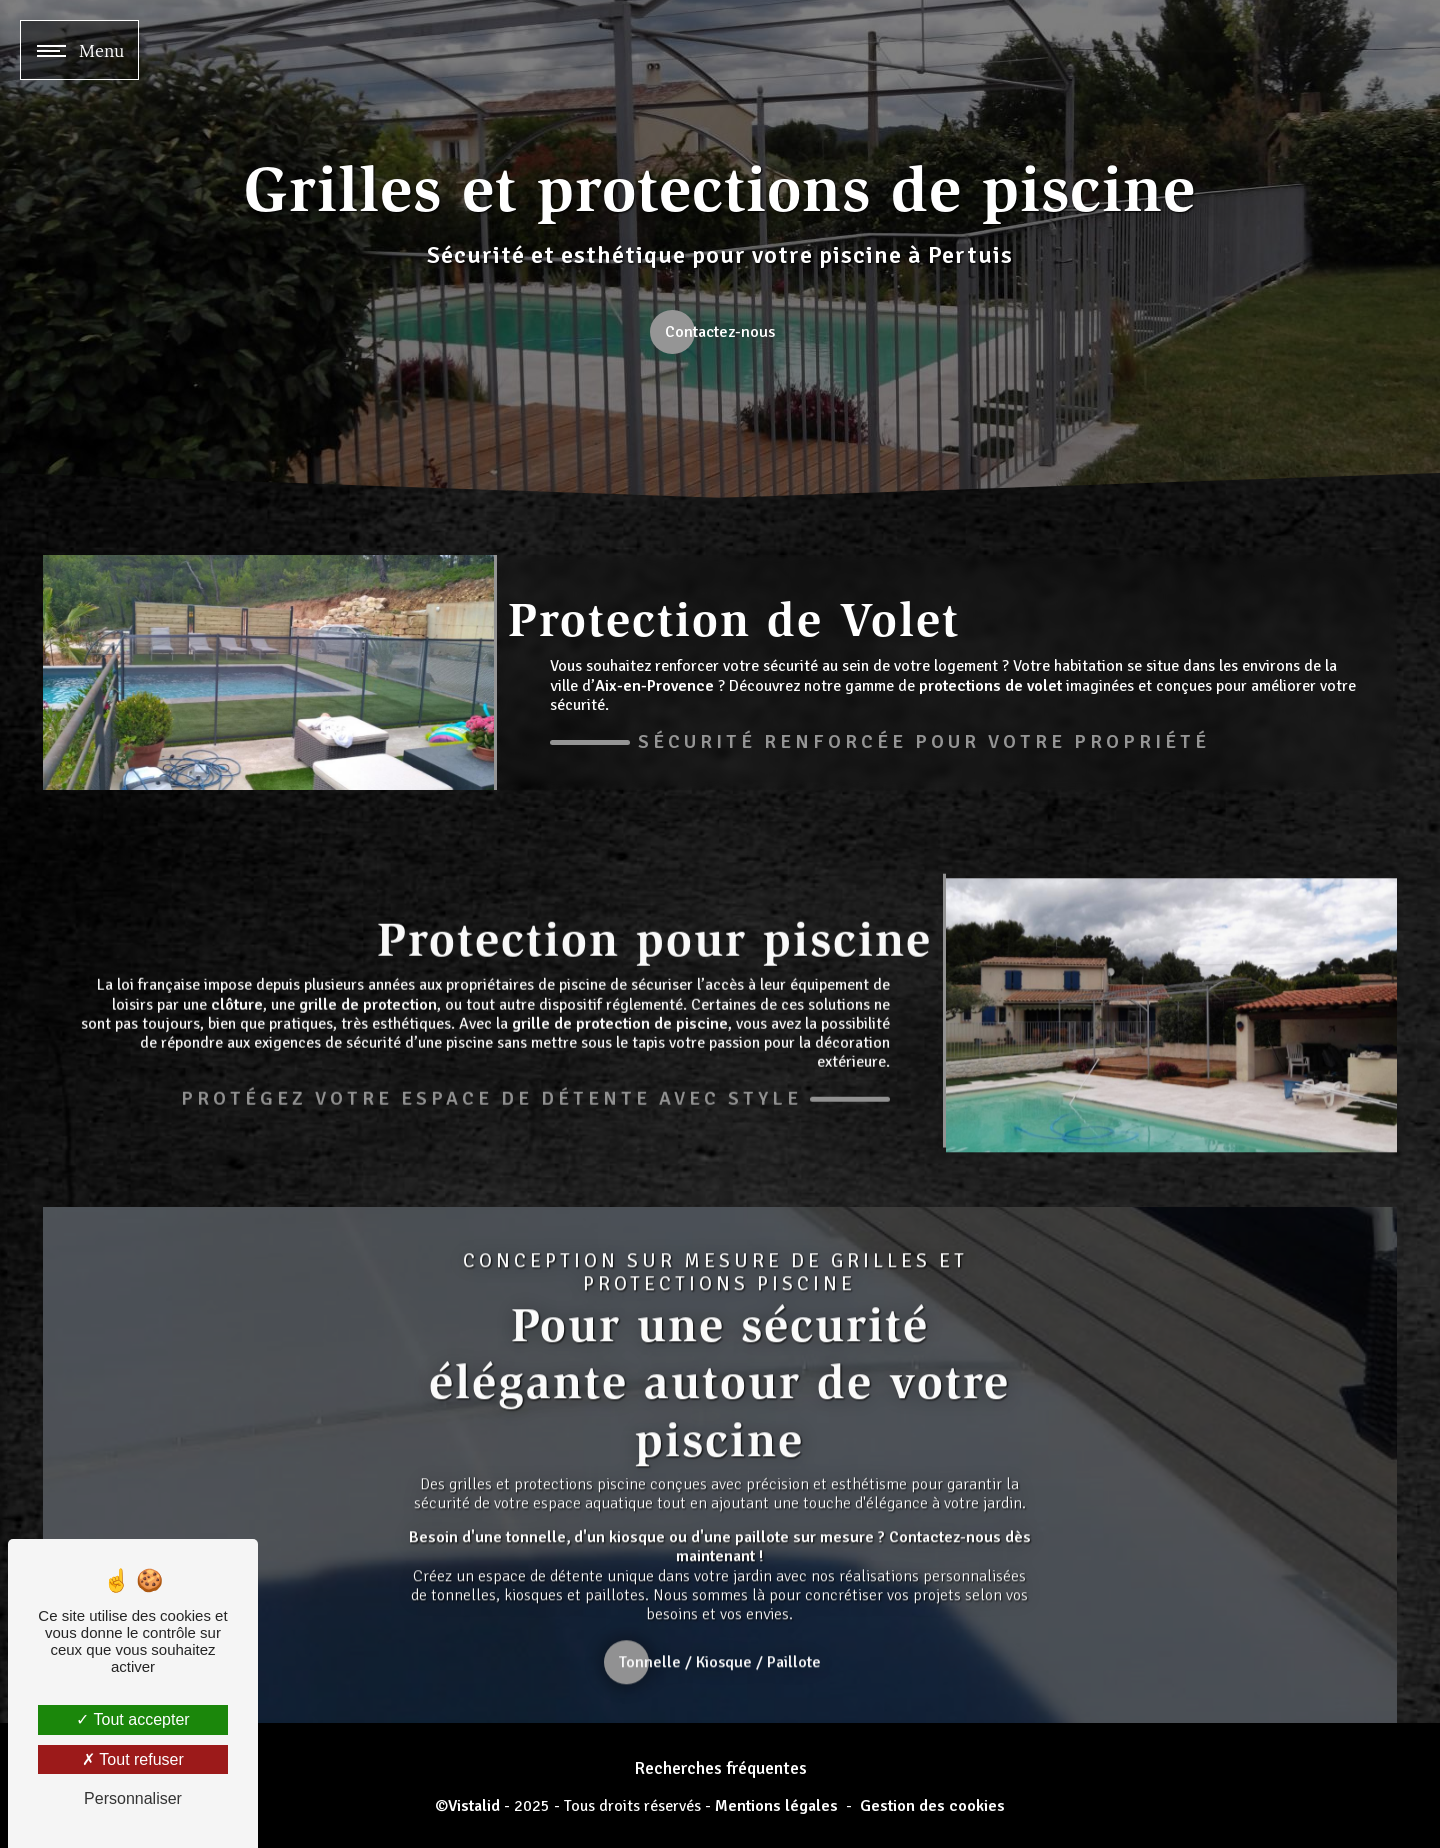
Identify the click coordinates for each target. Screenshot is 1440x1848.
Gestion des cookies (932, 1806)
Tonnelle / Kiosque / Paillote (721, 1686)
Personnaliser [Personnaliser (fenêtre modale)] (133, 1798)
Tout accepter (132, 1719)
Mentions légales (776, 1806)
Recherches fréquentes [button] (720, 1768)
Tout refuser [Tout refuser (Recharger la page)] (133, 1759)
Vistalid (474, 1806)
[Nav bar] (79, 50)
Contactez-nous (720, 332)
